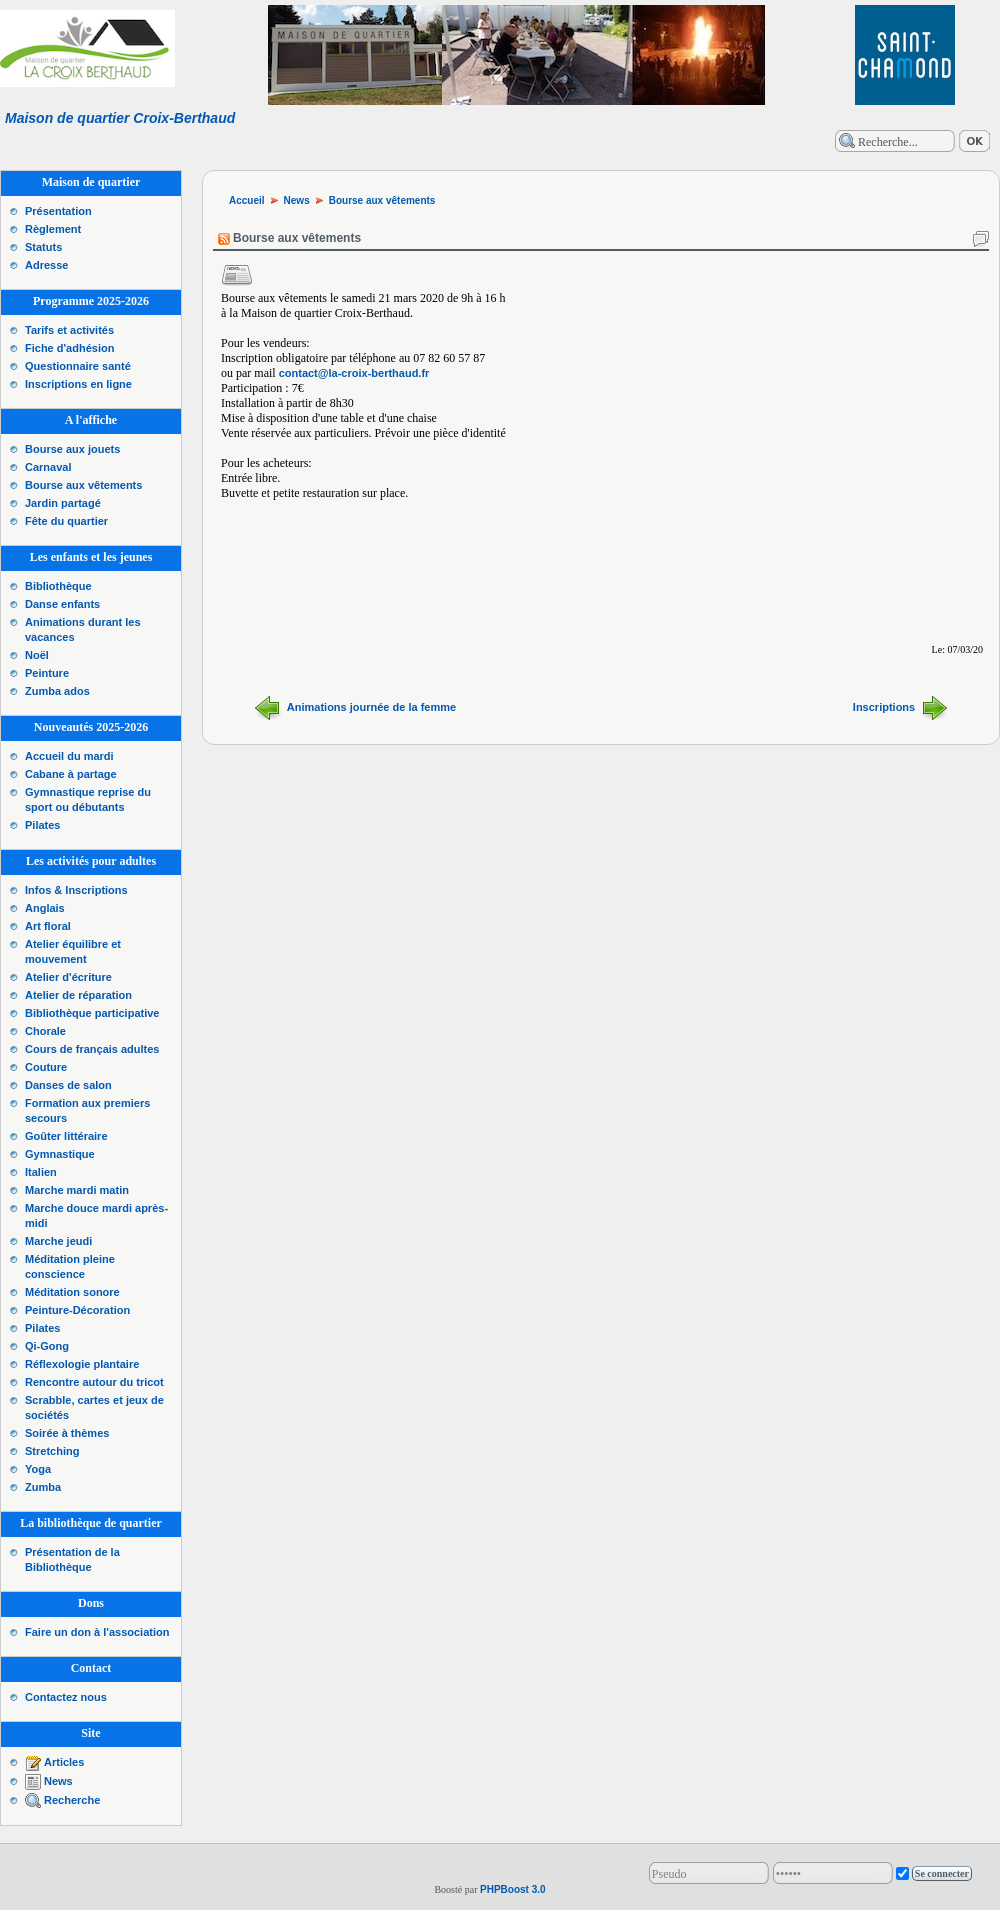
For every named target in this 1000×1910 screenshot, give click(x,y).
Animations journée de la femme (371, 707)
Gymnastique (60, 1154)
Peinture (47, 673)
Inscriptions (884, 707)
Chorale (45, 1031)
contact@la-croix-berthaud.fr (354, 373)
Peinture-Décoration (77, 1310)
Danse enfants (62, 604)
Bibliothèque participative (92, 1013)
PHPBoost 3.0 (513, 1889)
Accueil (247, 200)
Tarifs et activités (69, 330)
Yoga (38, 1469)
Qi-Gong (47, 1346)
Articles (64, 1762)
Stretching (52, 1451)
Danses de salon (68, 1085)
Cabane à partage (71, 774)
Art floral (48, 926)
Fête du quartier (66, 521)
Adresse (46, 265)
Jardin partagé (63, 503)
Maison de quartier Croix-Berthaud (120, 118)
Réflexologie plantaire (82, 1364)
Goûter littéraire (66, 1136)
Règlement (53, 229)
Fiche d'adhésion (69, 348)
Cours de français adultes (92, 1049)
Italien (41, 1172)
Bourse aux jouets (72, 449)
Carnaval (48, 467)
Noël (37, 655)
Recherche (72, 1800)
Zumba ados (57, 691)
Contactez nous (66, 1697)
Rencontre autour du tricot (94, 1382)
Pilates (42, 825)
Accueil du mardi (69, 756)
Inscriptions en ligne (78, 384)
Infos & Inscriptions (76, 890)
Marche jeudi (58, 1241)
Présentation (58, 211)
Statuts (43, 247)
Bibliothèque (58, 586)
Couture (46, 1067)
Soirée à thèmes (67, 1433)
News (58, 1781)
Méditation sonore (72, 1292)
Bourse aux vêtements (83, 485)
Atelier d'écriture (68, 977)
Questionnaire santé (78, 366)
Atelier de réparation (78, 995)
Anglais (45, 908)
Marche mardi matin (77, 1190)
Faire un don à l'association (97, 1632)
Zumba (43, 1487)
